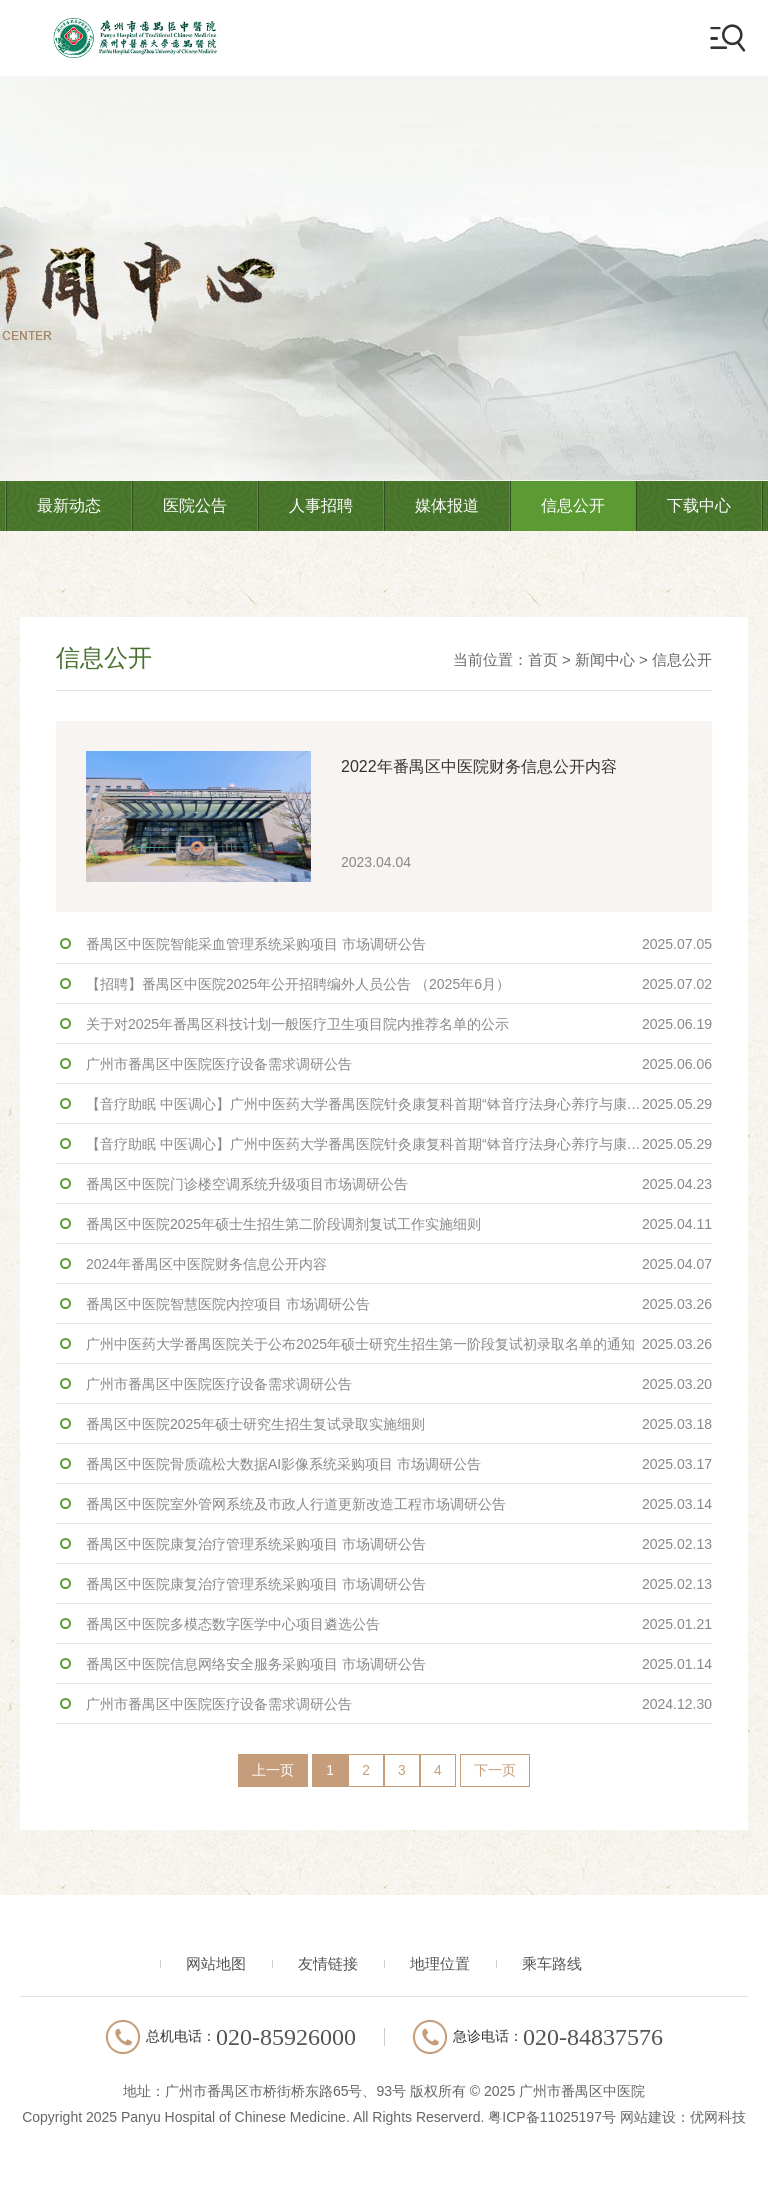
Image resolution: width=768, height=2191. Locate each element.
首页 (543, 659)
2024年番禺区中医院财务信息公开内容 (399, 1264)
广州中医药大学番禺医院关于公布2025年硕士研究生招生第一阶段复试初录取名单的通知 (399, 1344)
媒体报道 (447, 505)
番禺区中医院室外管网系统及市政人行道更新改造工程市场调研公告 (399, 1504)
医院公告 (195, 505)
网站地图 (216, 1964)
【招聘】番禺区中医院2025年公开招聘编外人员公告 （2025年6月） (399, 984)
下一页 (499, 1772)
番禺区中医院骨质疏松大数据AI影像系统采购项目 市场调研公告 (399, 1464)
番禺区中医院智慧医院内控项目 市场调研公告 (399, 1304)
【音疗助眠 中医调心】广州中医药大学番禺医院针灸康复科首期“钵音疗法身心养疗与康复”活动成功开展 (399, 1104)
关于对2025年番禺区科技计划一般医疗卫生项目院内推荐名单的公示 (399, 1024)
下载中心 (699, 505)
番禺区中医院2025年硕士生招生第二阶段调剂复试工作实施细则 (399, 1224)
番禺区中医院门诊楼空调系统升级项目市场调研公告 (399, 1184)
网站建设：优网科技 (683, 2118)
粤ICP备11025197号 (552, 2118)
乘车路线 (552, 1964)
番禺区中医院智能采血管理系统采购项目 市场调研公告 (399, 944)
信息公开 (573, 505)
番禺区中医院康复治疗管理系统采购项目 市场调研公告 (399, 1544)
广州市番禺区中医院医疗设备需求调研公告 (399, 1064)
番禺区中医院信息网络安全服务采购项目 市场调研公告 (399, 1664)
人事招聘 (321, 505)
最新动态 (69, 505)
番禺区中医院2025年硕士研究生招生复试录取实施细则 (399, 1424)
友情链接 (328, 1964)
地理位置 (440, 1964)
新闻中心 (605, 659)
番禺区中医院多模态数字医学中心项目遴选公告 (399, 1624)
